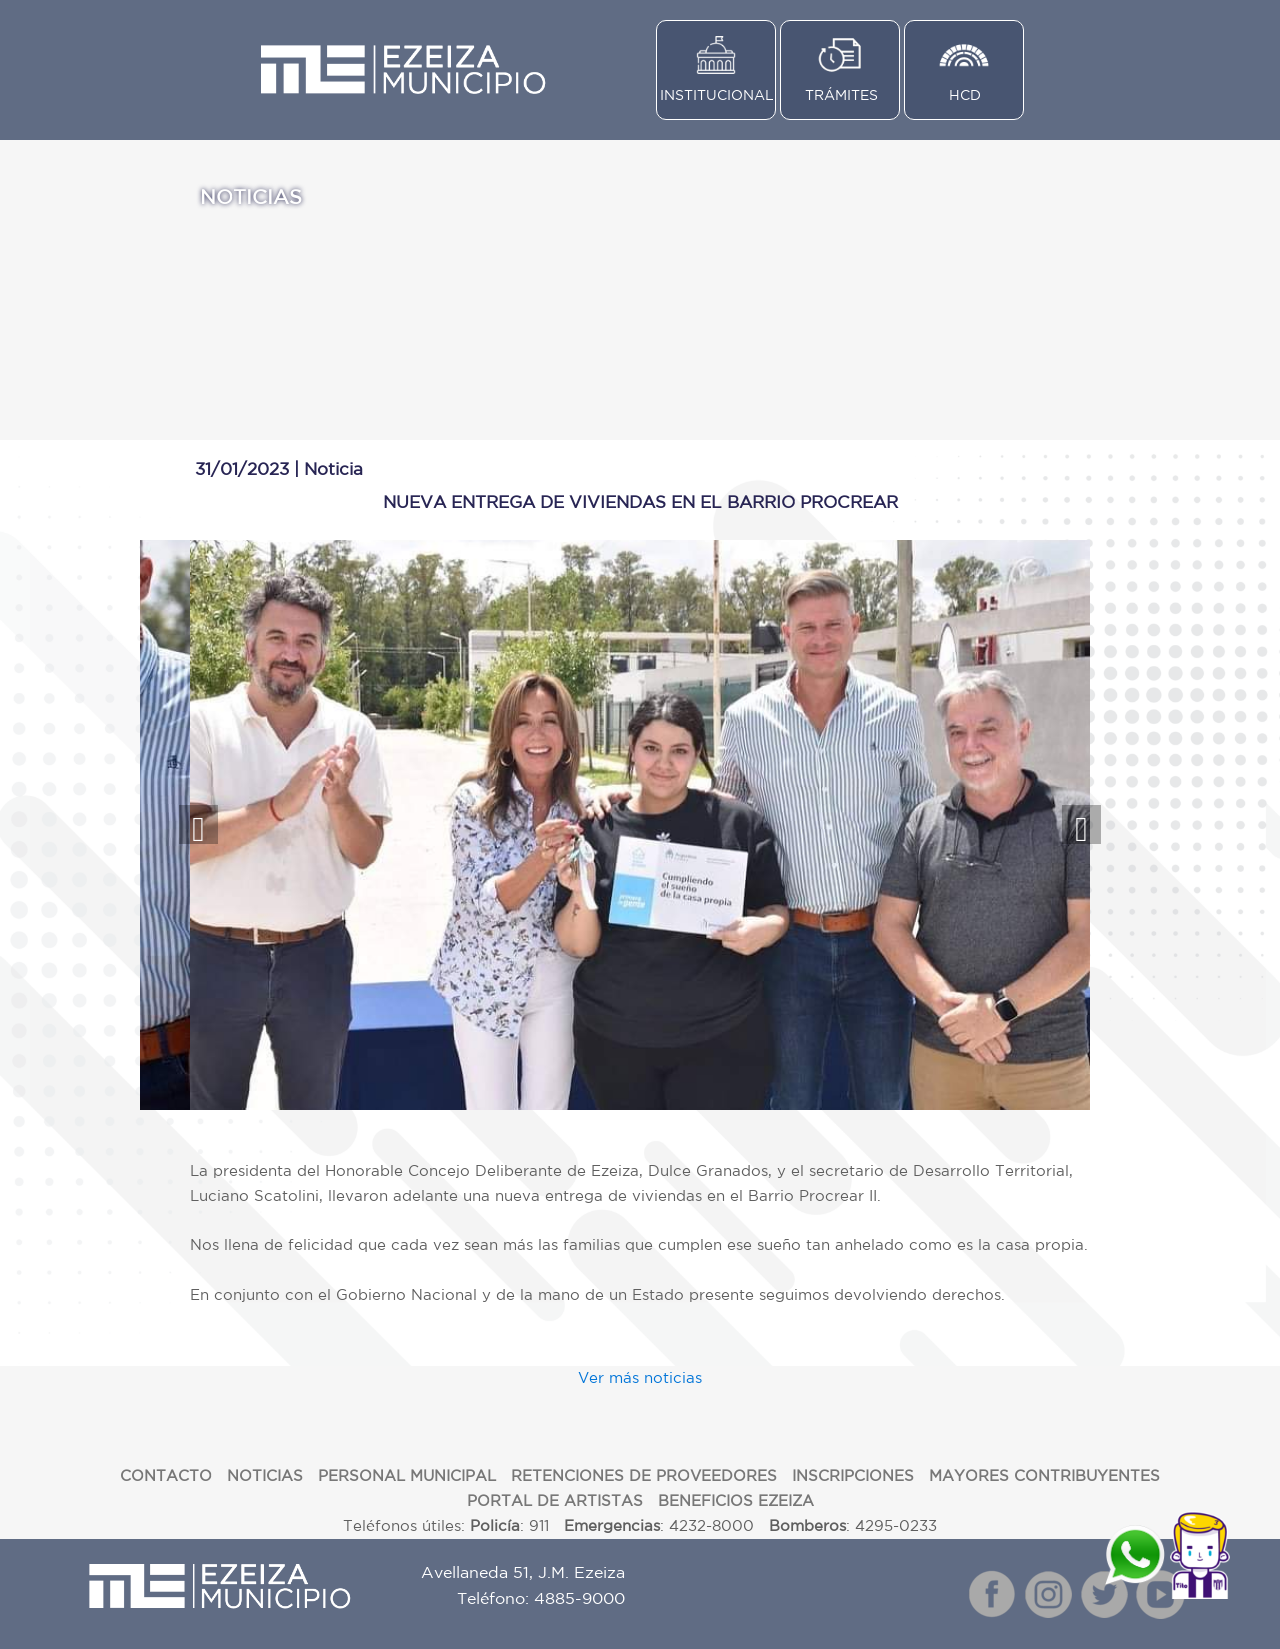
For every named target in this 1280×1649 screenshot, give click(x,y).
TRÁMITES (841, 95)
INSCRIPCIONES (853, 1475)
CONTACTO (166, 1475)
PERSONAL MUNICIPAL (407, 1475)
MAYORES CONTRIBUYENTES (1044, 1475)
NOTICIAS (265, 1475)
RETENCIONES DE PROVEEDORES (644, 1475)
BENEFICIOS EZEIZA (736, 1500)
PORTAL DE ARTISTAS (555, 1500)
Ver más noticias (640, 1377)
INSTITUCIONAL (717, 95)
